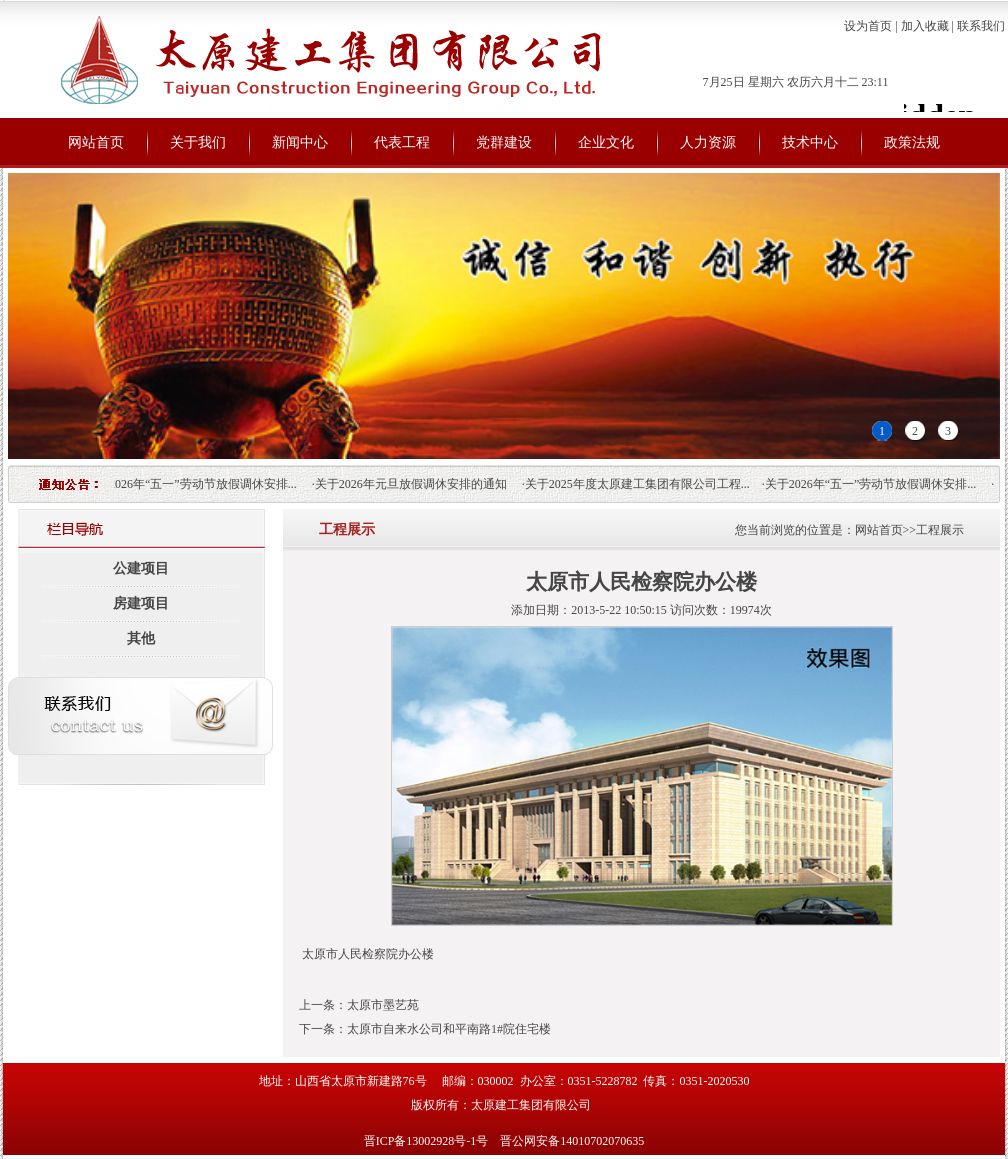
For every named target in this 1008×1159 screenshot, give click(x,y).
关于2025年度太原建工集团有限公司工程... (643, 484)
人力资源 (708, 142)
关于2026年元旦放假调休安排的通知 (417, 484)
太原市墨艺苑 (383, 1005)
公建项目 (141, 568)
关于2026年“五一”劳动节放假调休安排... (197, 484)
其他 (141, 638)
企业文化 (606, 142)
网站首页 (96, 142)
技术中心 (810, 142)
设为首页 (868, 26)
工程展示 (940, 530)
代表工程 (402, 142)
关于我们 (198, 142)
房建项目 (141, 603)
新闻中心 (300, 142)
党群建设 (504, 142)
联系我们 (981, 26)
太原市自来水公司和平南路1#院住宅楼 (449, 1029)
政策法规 (912, 142)
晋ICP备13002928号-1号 (428, 1141)
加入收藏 (925, 26)
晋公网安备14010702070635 (572, 1141)
